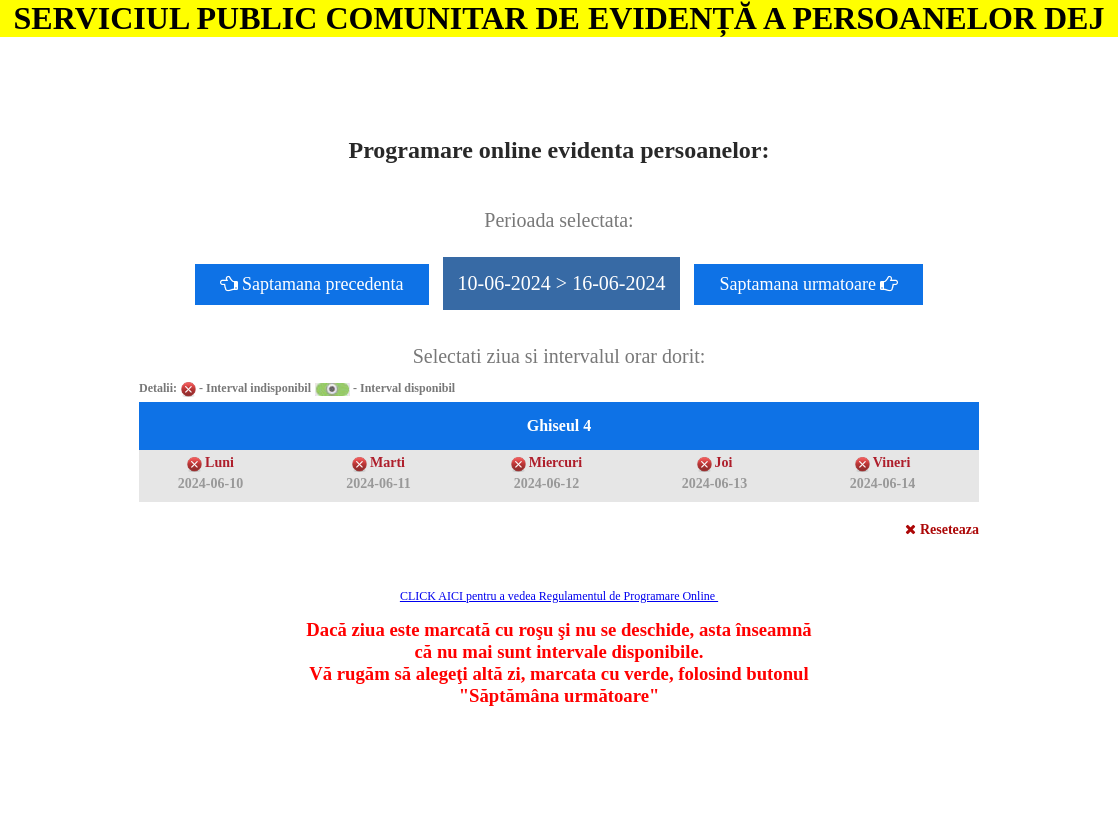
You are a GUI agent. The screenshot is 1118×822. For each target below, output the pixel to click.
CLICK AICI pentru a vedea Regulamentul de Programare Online (559, 596)
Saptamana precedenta (312, 284)
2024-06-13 (714, 483)
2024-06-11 (378, 483)
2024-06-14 (882, 483)
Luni (219, 462)
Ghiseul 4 (559, 425)
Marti (387, 462)
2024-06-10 (210, 483)
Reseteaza (942, 529)
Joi (724, 462)
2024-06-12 (546, 483)
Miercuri (555, 462)
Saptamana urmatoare (808, 284)
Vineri (892, 462)
